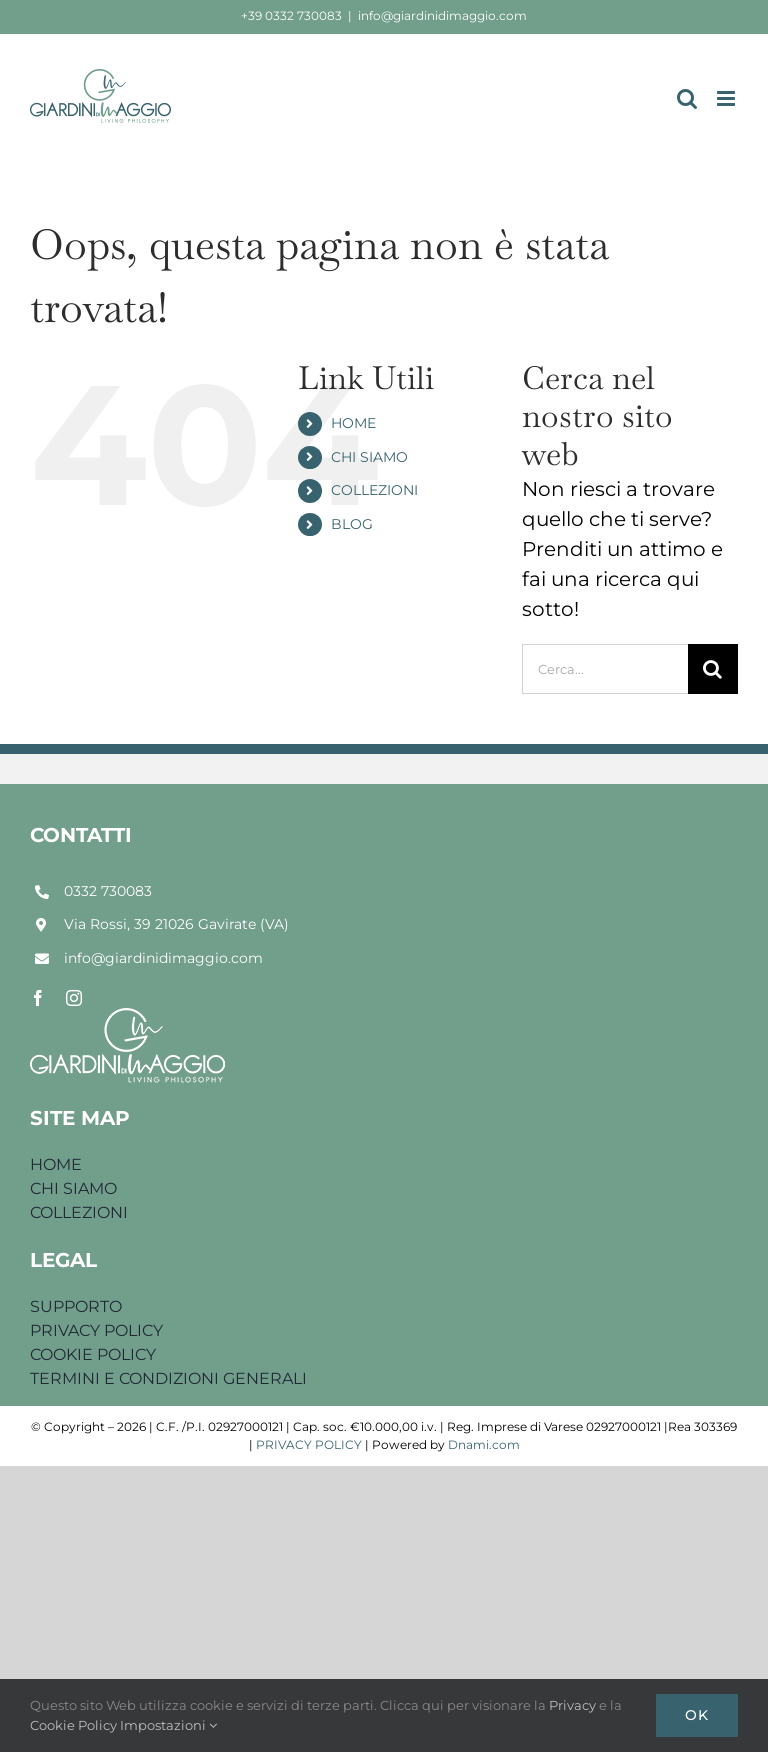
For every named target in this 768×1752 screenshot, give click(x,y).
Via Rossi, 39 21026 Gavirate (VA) (176, 924)
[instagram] (74, 998)
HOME (353, 423)
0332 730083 (108, 891)
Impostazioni (168, 1725)
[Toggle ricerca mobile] (687, 98)
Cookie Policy (75, 1725)
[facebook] (38, 998)
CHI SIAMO (369, 457)
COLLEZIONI (374, 490)
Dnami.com (484, 1444)
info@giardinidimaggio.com (442, 15)
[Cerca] (713, 669)
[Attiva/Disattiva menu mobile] (727, 98)
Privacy (574, 1705)
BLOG (352, 524)
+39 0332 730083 (291, 15)
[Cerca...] (605, 669)
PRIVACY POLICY (309, 1444)
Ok (697, 1715)
